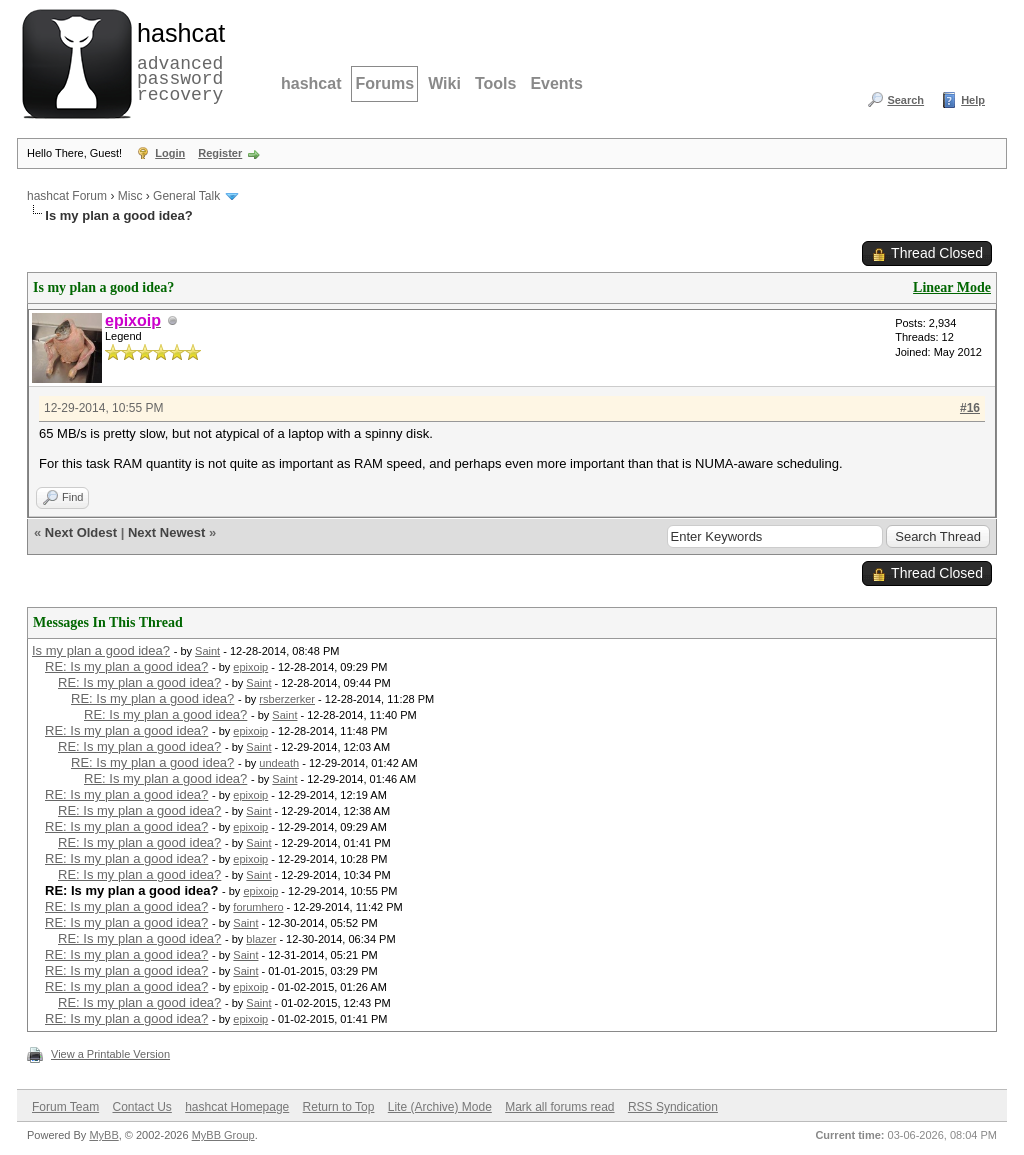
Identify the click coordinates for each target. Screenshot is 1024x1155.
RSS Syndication (673, 1107)
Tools (495, 83)
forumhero (258, 907)
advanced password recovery (177, 61)
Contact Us (141, 1107)
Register (220, 153)
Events (556, 83)
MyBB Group (223, 1135)
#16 (970, 408)
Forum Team (65, 1107)
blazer (261, 939)
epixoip (250, 667)
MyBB (103, 1135)
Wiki (444, 83)
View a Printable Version (110, 1054)
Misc (130, 196)
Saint (207, 651)
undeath (279, 763)
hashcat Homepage (237, 1107)
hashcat (311, 83)
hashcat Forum (67, 196)
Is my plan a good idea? (101, 650)
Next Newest (166, 532)
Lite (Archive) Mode (440, 1107)
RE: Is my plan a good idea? (126, 666)
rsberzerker (287, 699)
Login (170, 153)
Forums (384, 83)
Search (905, 100)
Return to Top (339, 1107)
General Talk (186, 196)
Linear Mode (952, 287)
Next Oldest (81, 532)
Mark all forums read (559, 1107)
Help (973, 100)
